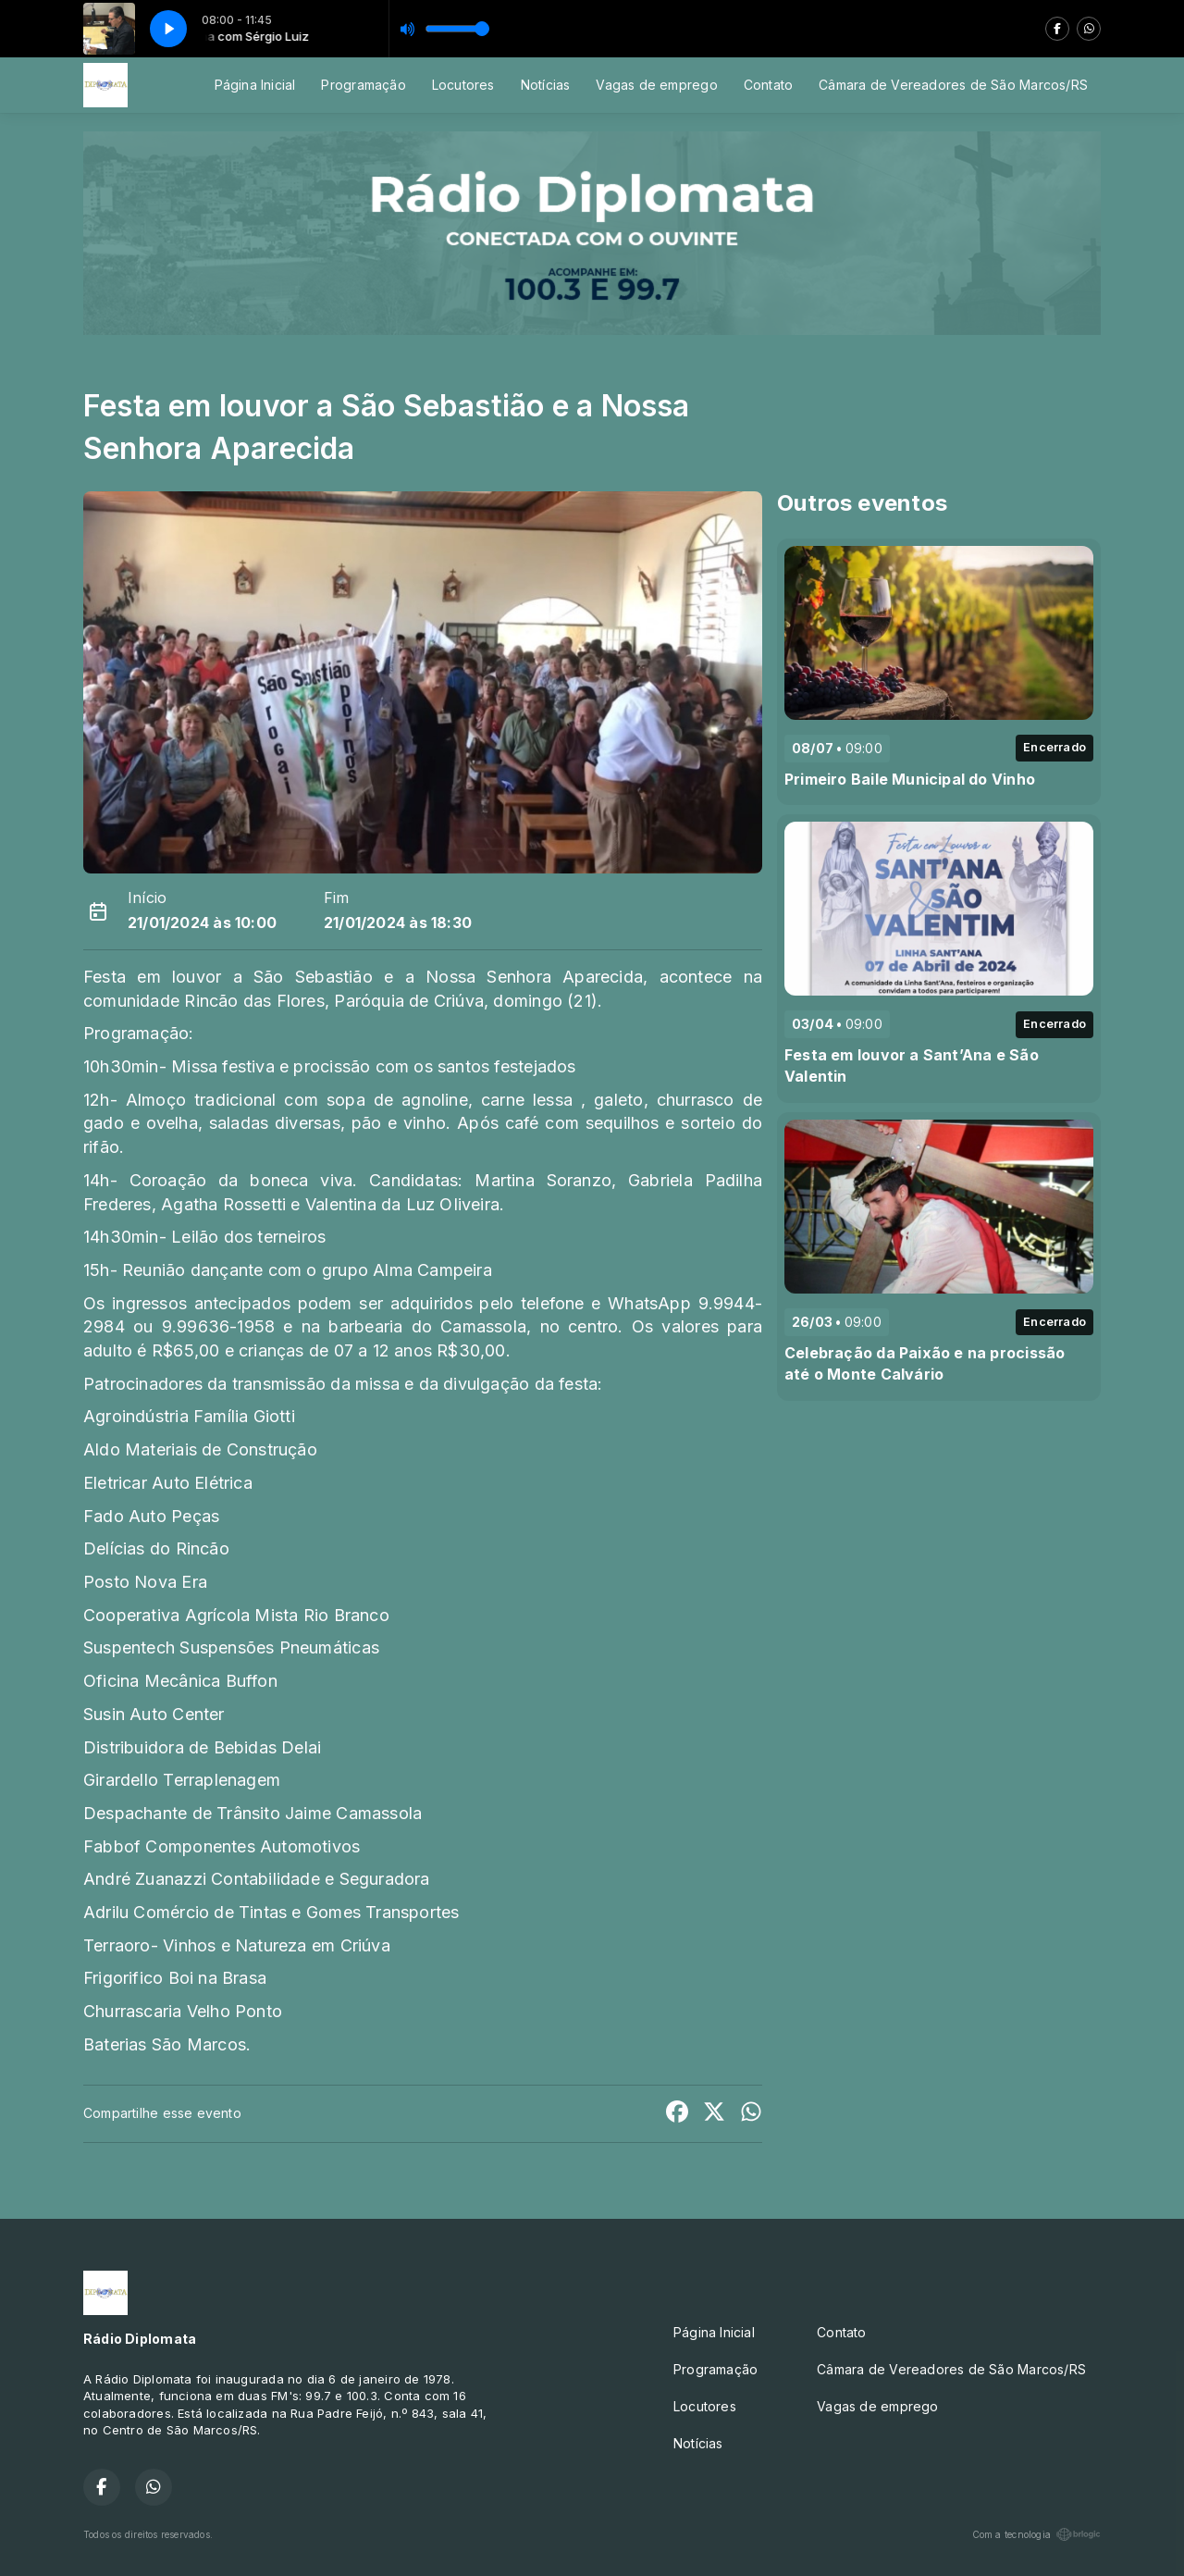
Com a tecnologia (1036, 2534)
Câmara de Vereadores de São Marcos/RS (953, 85)
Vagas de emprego (656, 85)
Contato (768, 85)
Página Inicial (255, 85)
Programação (363, 85)
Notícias (546, 85)
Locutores (463, 85)
